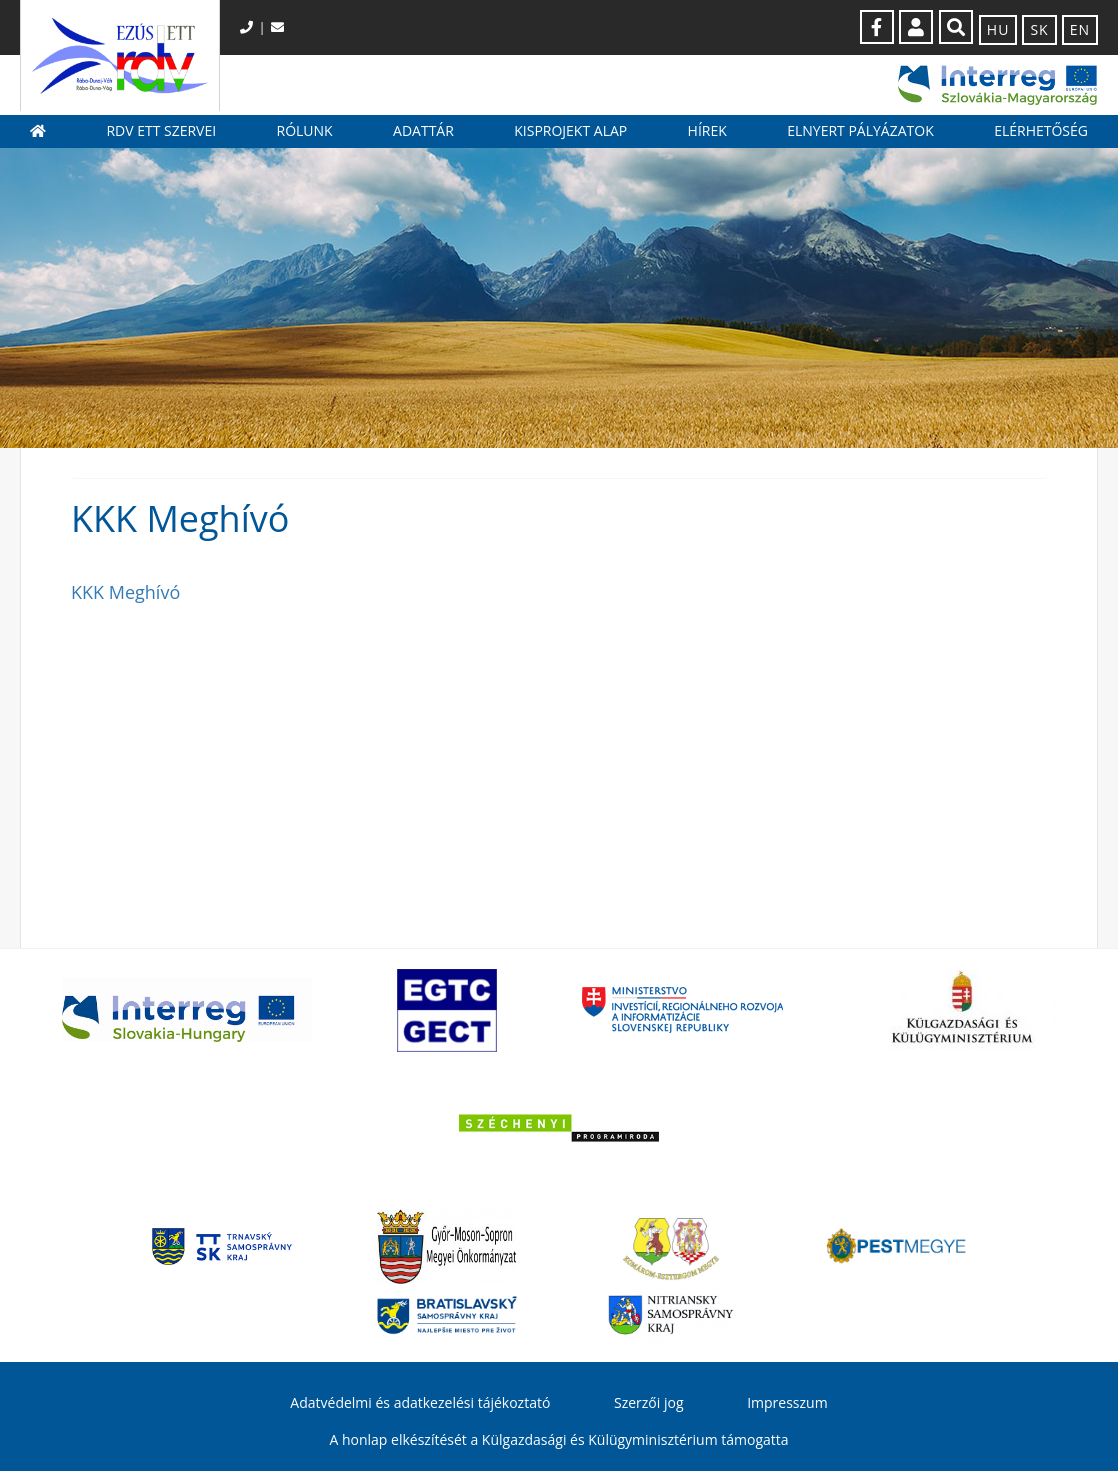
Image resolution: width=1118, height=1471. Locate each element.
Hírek (707, 130)
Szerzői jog (649, 1402)
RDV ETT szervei (161, 130)
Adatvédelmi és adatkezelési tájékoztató (420, 1402)
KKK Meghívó (125, 592)
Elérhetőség (1041, 130)
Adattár (423, 130)
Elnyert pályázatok (860, 130)
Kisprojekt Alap (570, 130)
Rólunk (305, 130)
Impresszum (787, 1402)
